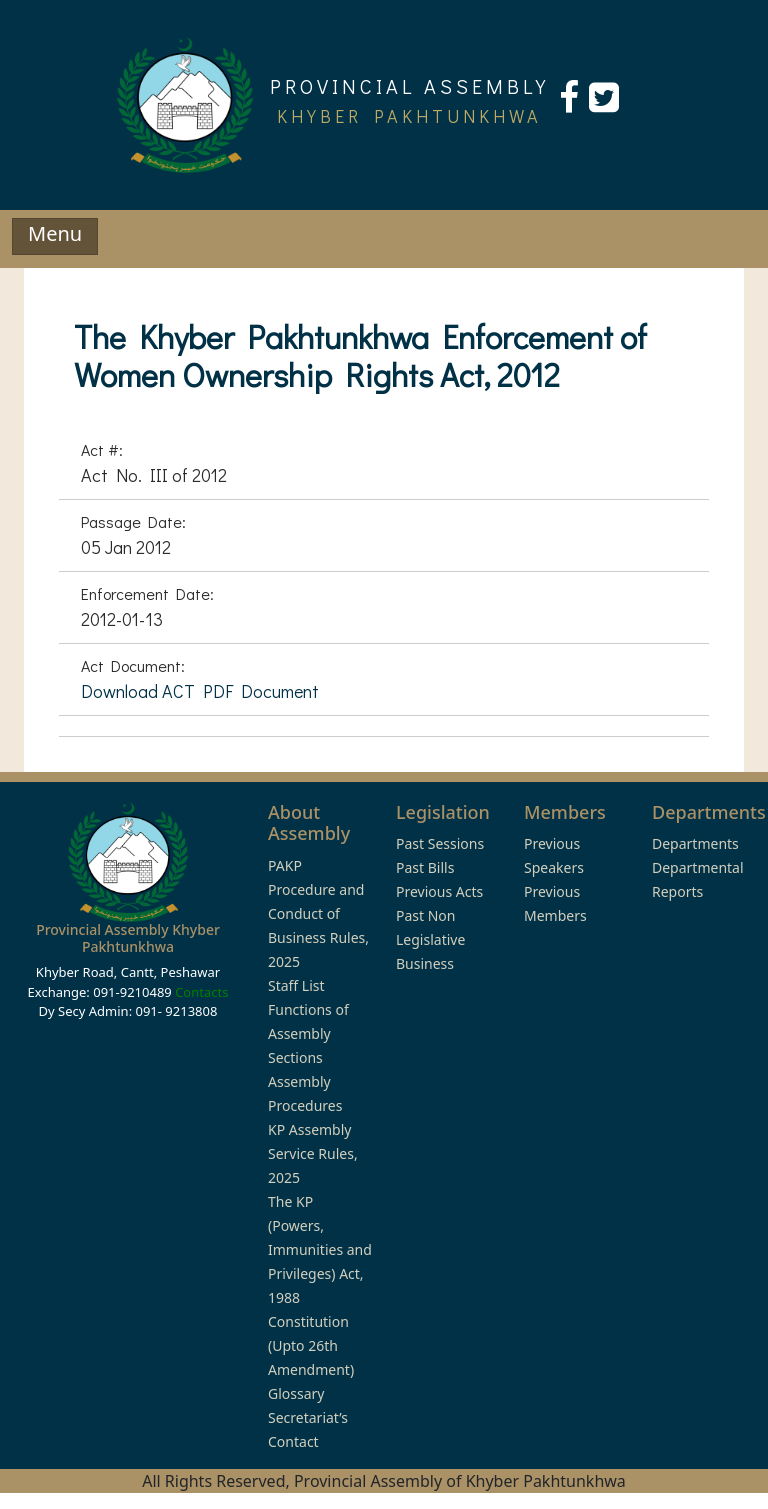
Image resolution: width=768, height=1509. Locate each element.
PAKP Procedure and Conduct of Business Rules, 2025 (318, 913)
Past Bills (425, 867)
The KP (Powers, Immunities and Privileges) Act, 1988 (320, 1249)
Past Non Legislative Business (430, 939)
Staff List (296, 985)
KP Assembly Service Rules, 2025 (313, 1153)
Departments (695, 843)
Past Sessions (440, 843)
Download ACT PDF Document (200, 691)
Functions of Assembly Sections (308, 1033)
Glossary (296, 1393)
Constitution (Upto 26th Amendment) (311, 1345)
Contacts (201, 992)
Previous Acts (439, 891)
